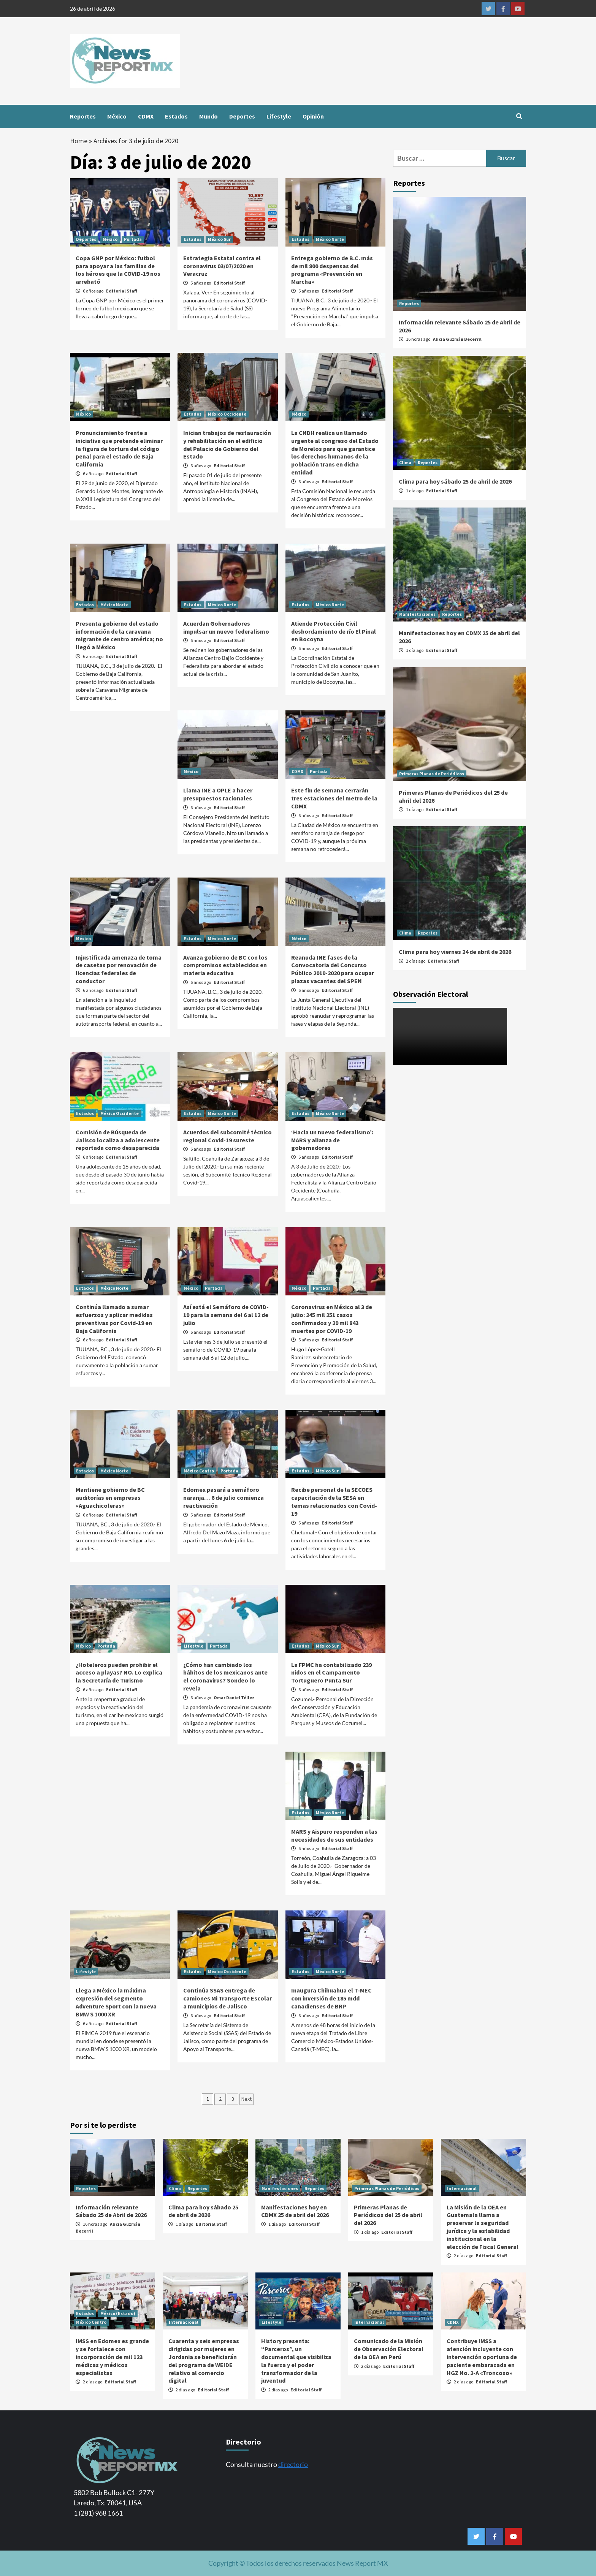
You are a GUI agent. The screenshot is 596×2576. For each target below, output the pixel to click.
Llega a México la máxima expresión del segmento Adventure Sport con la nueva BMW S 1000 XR (116, 2002)
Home (78, 140)
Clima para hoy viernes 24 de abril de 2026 (455, 951)
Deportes (242, 116)
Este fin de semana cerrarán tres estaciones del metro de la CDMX (334, 798)
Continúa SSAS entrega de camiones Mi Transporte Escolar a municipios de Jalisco (227, 1998)
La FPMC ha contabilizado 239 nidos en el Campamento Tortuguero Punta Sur (331, 1672)
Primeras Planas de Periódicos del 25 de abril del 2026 (388, 2215)
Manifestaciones (417, 614)
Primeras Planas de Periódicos (431, 773)
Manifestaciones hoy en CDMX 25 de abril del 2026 (295, 2211)
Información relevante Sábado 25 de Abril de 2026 (111, 2211)
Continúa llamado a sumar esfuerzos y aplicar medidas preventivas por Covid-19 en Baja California (114, 1318)
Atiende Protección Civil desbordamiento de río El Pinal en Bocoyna (333, 631)
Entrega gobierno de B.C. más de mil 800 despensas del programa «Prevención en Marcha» (332, 269)
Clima (405, 462)
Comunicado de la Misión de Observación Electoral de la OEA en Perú (388, 2349)
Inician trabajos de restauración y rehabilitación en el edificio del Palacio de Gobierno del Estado (227, 444)
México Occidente (227, 414)
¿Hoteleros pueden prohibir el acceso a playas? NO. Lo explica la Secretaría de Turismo (119, 1672)
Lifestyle (278, 116)
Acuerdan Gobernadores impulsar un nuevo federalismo (226, 627)
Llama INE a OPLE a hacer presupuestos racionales (217, 794)
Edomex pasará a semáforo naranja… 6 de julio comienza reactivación (223, 1497)
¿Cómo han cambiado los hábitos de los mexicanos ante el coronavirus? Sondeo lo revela (225, 1676)
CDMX (146, 116)
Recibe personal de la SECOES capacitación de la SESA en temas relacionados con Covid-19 (334, 1501)
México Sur (219, 239)
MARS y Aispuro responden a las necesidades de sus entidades (334, 1835)
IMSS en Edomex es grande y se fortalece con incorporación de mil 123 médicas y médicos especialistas (112, 2356)
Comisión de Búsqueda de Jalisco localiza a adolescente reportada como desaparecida (118, 1140)
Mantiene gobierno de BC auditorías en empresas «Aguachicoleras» (110, 1497)
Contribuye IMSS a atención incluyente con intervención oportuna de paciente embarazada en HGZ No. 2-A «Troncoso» (482, 2356)
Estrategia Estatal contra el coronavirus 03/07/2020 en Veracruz (222, 266)
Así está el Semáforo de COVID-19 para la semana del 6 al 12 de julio (226, 1315)
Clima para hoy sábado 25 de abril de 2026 (455, 481)
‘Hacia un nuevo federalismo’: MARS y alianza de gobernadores (332, 1140)
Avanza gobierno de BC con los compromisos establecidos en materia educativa (225, 965)
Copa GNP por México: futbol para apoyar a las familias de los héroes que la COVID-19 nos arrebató (118, 269)
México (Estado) (117, 2313)
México (117, 116)
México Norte (330, 239)
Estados (176, 116)
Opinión (313, 116)
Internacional (462, 2188)
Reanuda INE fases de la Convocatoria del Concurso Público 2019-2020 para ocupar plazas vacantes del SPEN (332, 969)
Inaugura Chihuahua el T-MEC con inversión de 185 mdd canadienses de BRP (331, 1998)
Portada (133, 239)
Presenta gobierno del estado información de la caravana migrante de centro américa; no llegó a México (119, 635)
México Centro (199, 1471)
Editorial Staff (121, 291)
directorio (293, 2464)
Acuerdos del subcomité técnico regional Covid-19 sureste (227, 1136)
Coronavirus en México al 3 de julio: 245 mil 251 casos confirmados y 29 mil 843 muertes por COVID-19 (331, 1318)
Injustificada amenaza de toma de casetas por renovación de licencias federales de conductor (119, 969)
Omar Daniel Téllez (234, 1697)
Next (246, 2098)
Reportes (83, 116)
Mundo (208, 116)
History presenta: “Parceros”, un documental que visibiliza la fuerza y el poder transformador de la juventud (296, 2360)
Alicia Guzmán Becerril (457, 339)
